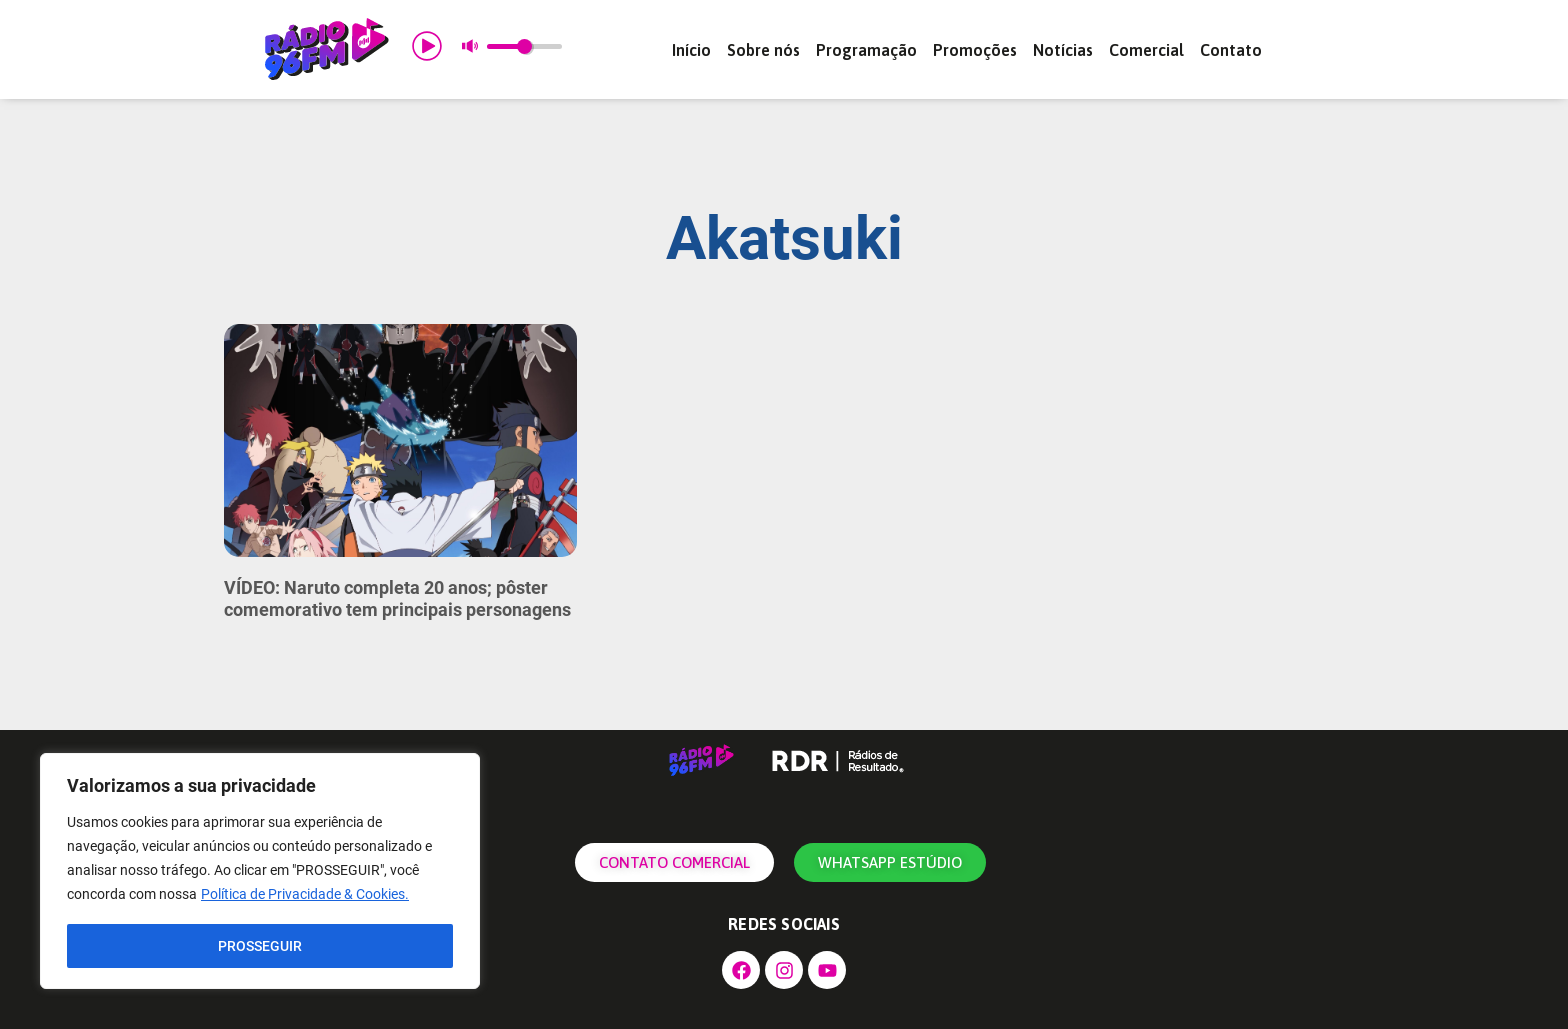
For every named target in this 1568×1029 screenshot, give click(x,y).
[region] (260, 872)
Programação (866, 50)
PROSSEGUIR (260, 946)
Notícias (1063, 50)
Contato (1231, 50)
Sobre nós (763, 50)
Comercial (1146, 50)
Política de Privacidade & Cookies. (305, 896)
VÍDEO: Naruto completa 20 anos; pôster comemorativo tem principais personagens (397, 598)
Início (691, 50)
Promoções (975, 50)
